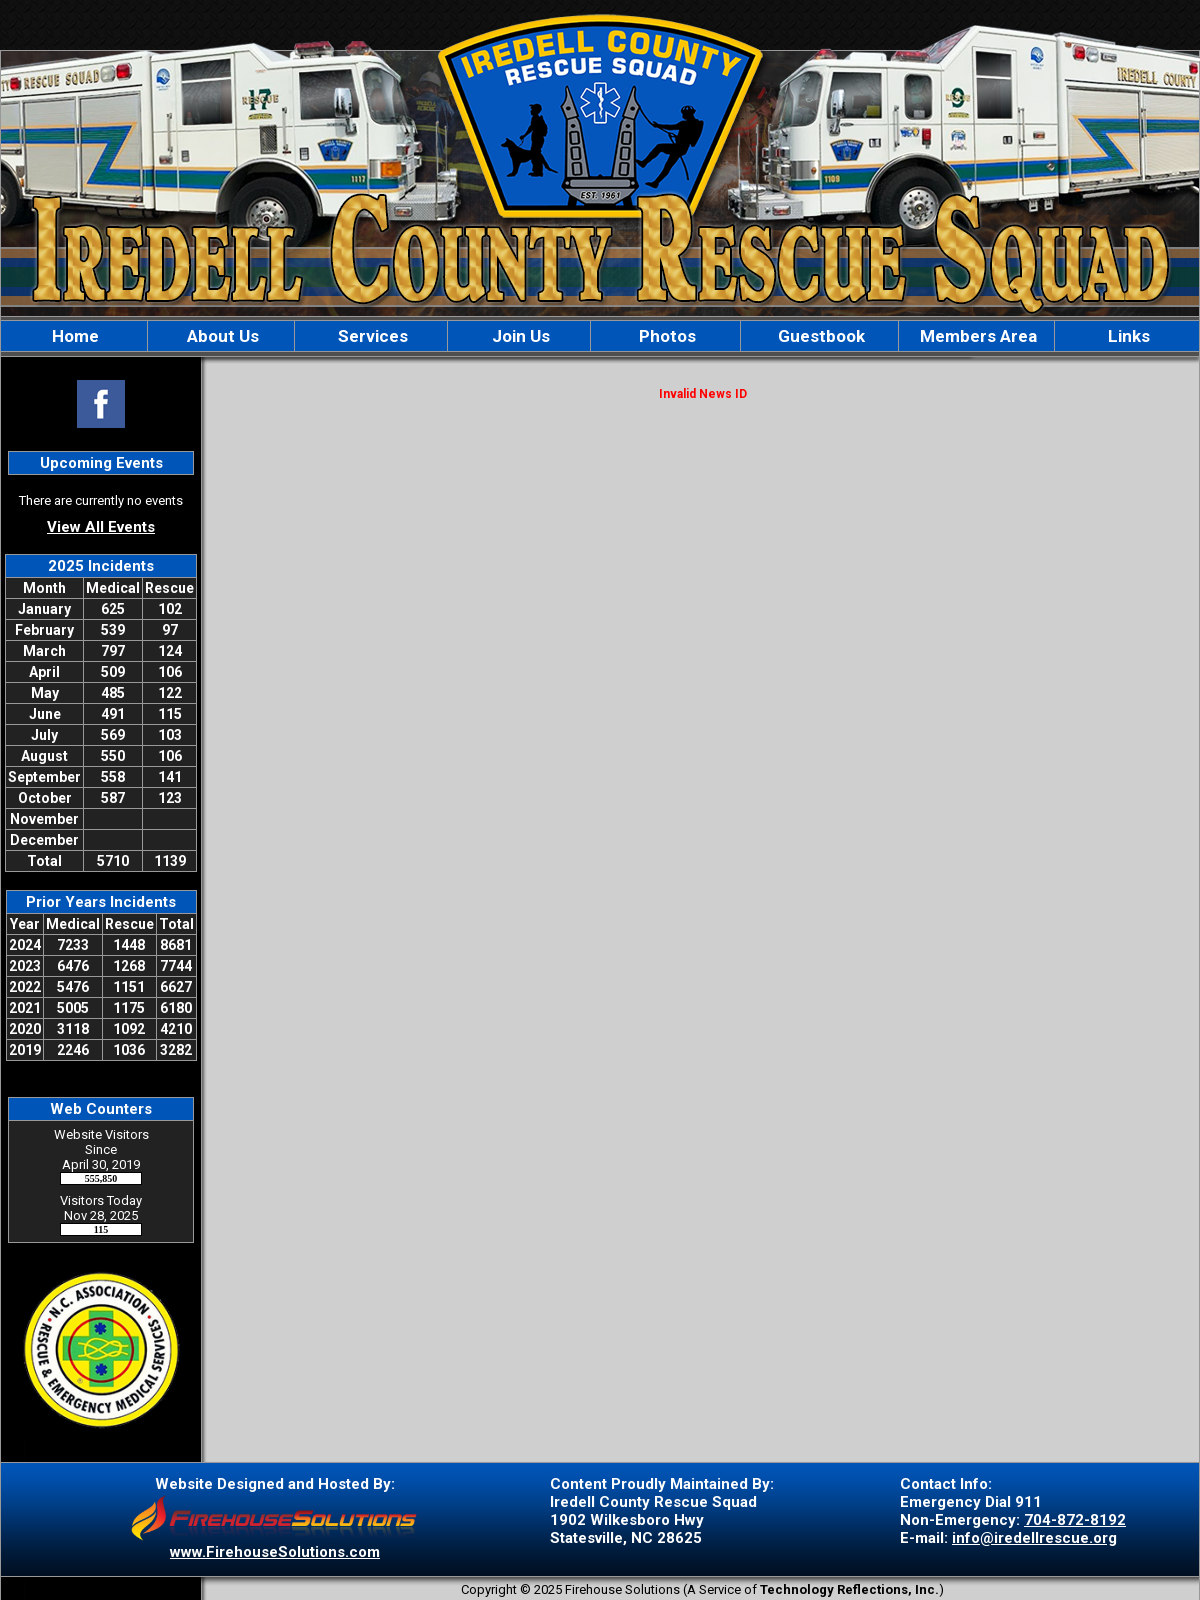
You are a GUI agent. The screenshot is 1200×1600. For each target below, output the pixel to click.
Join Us (519, 336)
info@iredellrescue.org (1034, 1538)
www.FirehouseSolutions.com (275, 1552)
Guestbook (819, 336)
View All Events (101, 527)
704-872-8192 (1075, 1520)
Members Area (976, 336)
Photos (665, 336)
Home (73, 336)
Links (1127, 336)
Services (371, 336)
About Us (221, 336)
